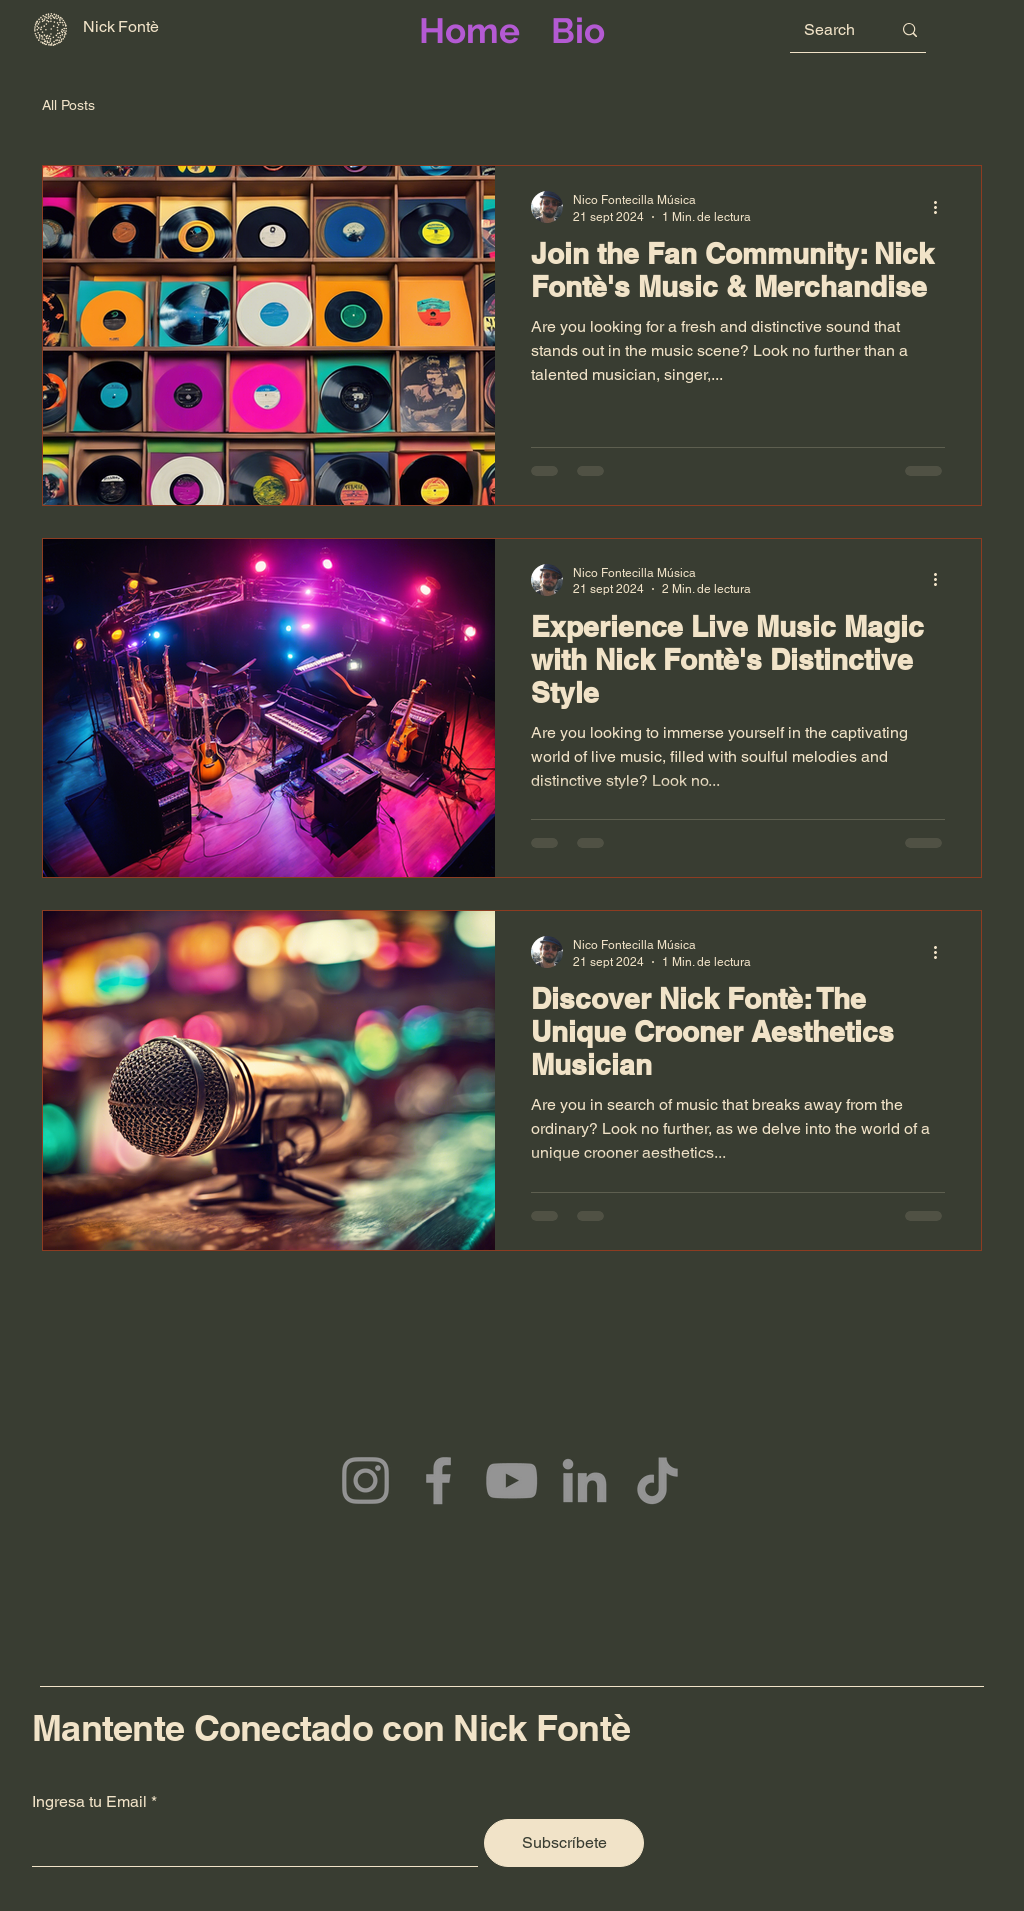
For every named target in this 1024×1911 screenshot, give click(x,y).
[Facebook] (438, 1480)
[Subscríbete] (564, 1843)
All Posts (68, 105)
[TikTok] (657, 1480)
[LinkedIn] (584, 1480)
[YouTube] (511, 1480)
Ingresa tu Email (89, 1802)
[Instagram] (365, 1480)
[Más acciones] (942, 207)
